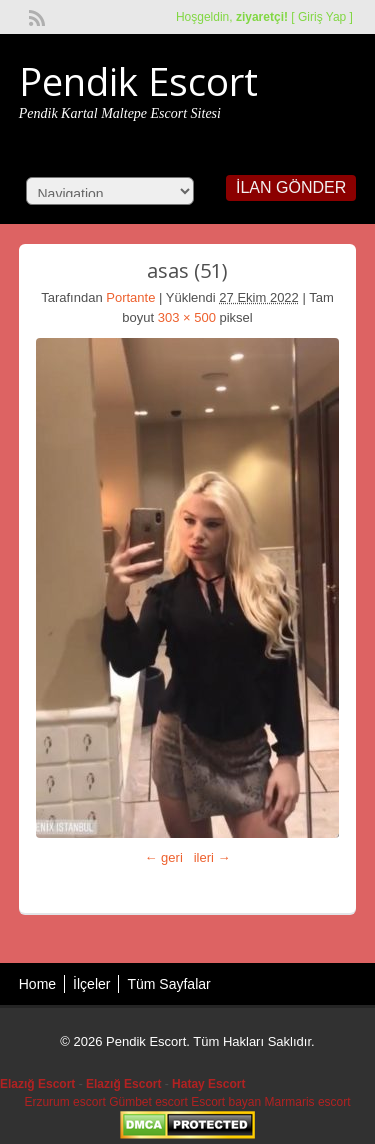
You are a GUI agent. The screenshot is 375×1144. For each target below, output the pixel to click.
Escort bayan (226, 1102)
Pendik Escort (138, 81)
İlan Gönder (291, 187)
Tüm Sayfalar (168, 984)
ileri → (212, 857)
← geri (164, 857)
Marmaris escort (308, 1102)
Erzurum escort (64, 1102)
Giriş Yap (322, 17)
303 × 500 (187, 317)
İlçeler (91, 984)
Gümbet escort (148, 1102)
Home (37, 984)
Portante (130, 297)
